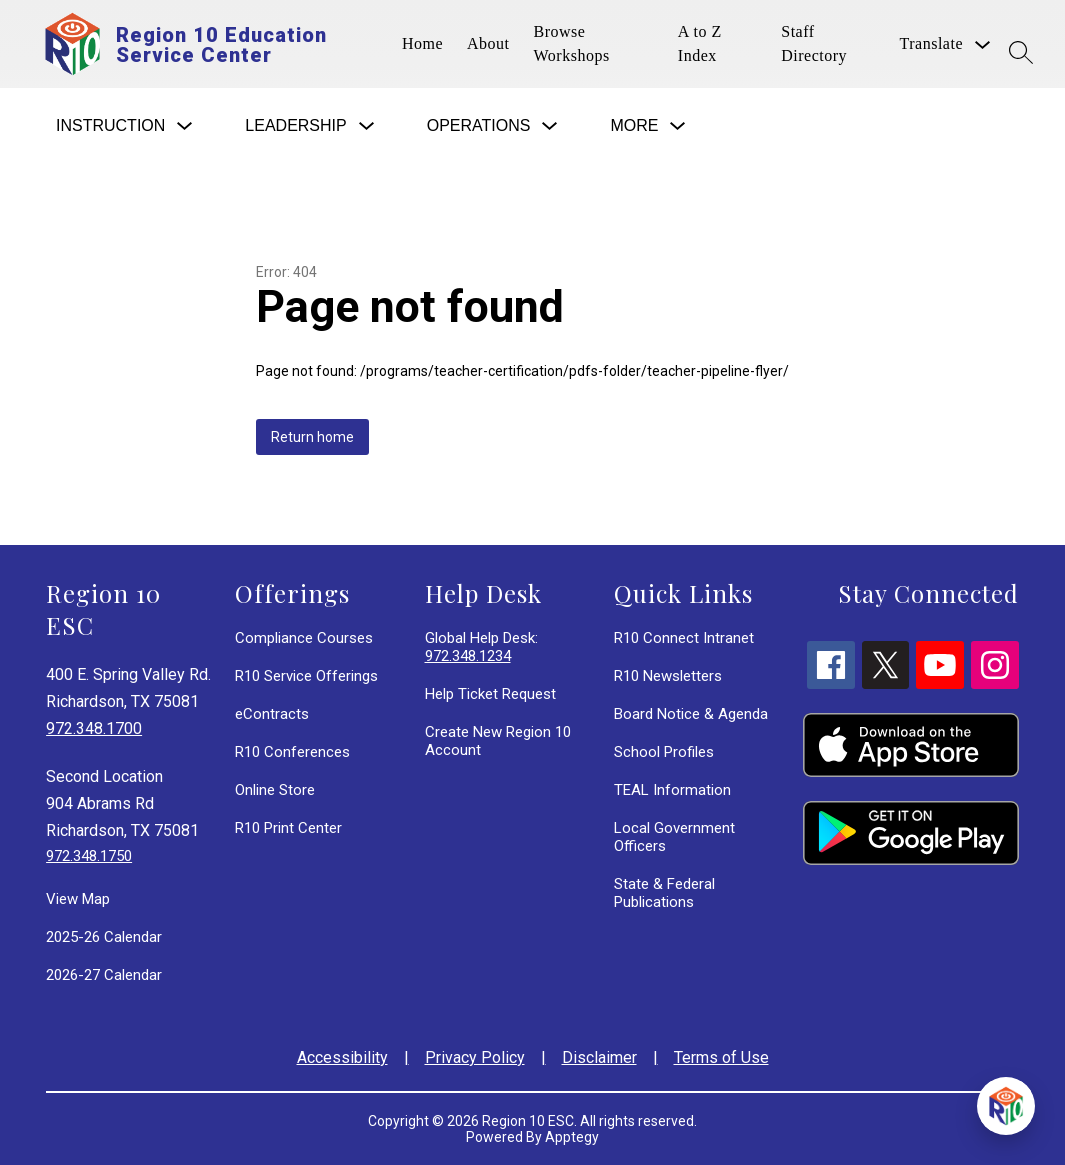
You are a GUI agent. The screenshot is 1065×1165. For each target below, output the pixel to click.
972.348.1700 (94, 728)
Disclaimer (599, 1057)
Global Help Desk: (481, 647)
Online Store (275, 790)
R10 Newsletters (668, 676)
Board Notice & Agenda (691, 714)
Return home (312, 437)
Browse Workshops (572, 43)
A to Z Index (700, 43)
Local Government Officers (674, 837)
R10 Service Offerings (306, 676)
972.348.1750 (89, 856)
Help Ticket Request (490, 694)
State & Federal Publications (664, 893)
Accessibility (342, 1057)
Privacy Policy (475, 1057)
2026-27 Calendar (104, 975)
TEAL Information (672, 790)
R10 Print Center (288, 828)
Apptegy (572, 1137)
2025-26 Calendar (104, 937)
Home (422, 43)
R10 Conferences (292, 752)
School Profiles (664, 752)
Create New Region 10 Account (498, 741)
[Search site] (1021, 52)
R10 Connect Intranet (684, 638)
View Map (78, 899)
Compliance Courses (304, 638)
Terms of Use (721, 1057)
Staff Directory (814, 43)
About (488, 43)
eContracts (272, 714)
